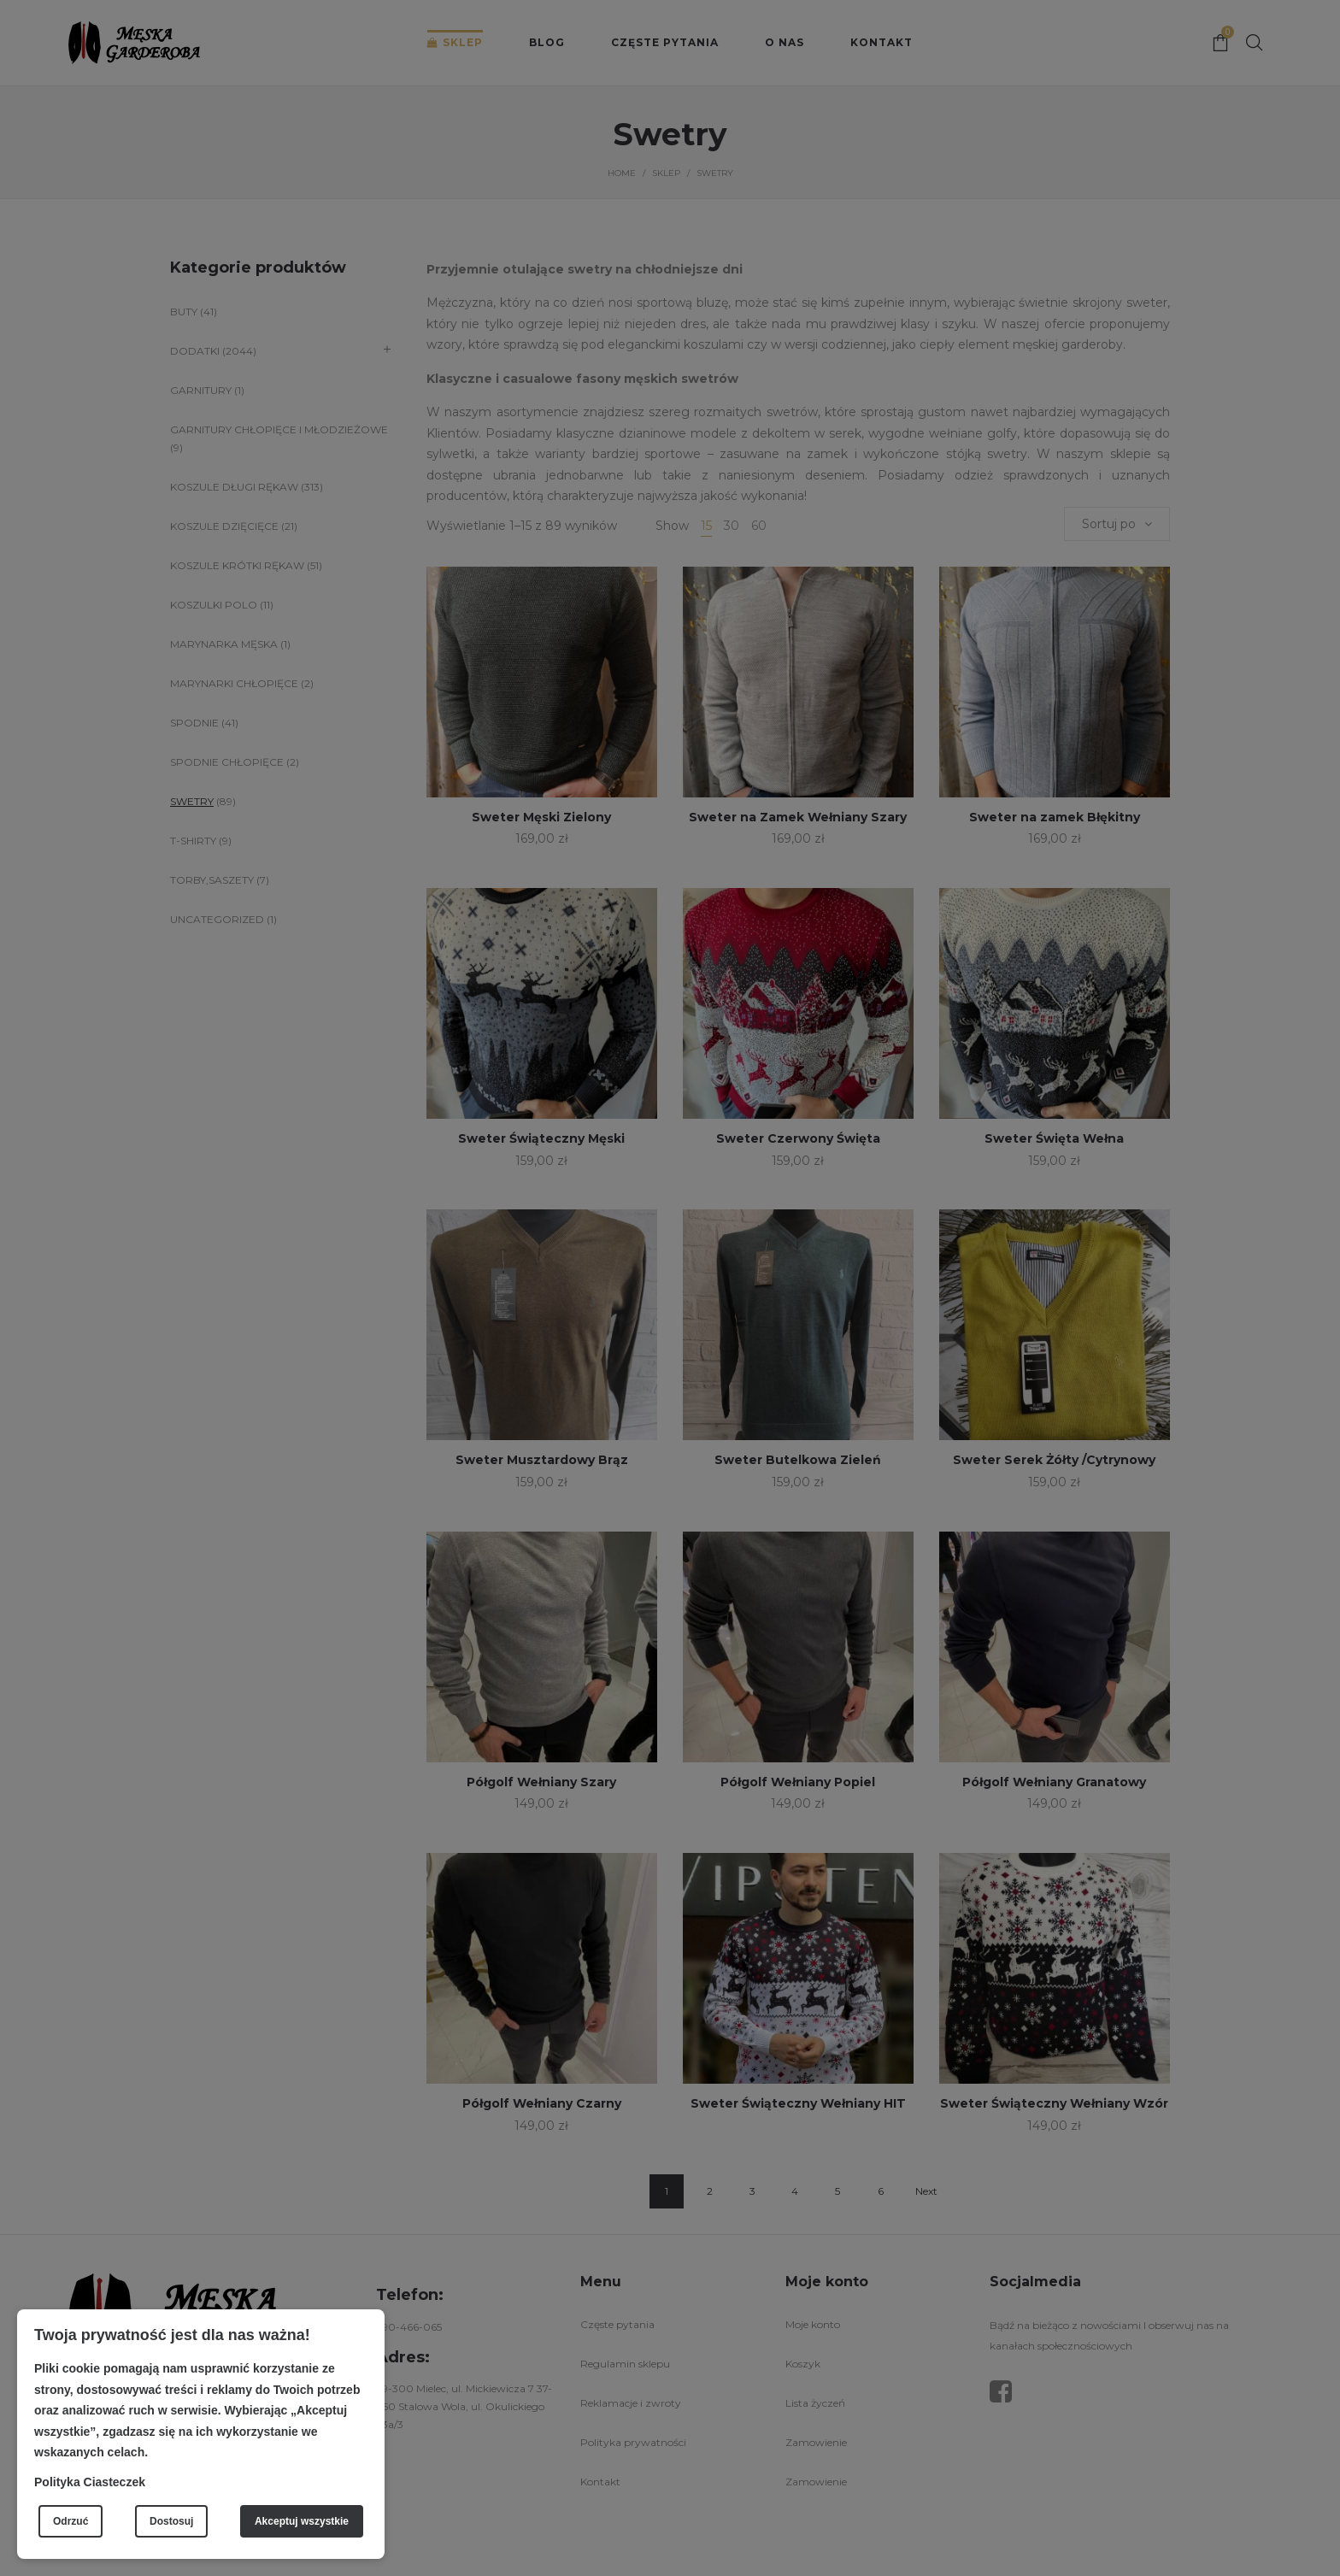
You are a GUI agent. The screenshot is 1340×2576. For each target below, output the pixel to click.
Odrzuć (70, 2521)
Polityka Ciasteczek (89, 2482)
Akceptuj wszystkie (302, 2521)
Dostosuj (171, 2521)
